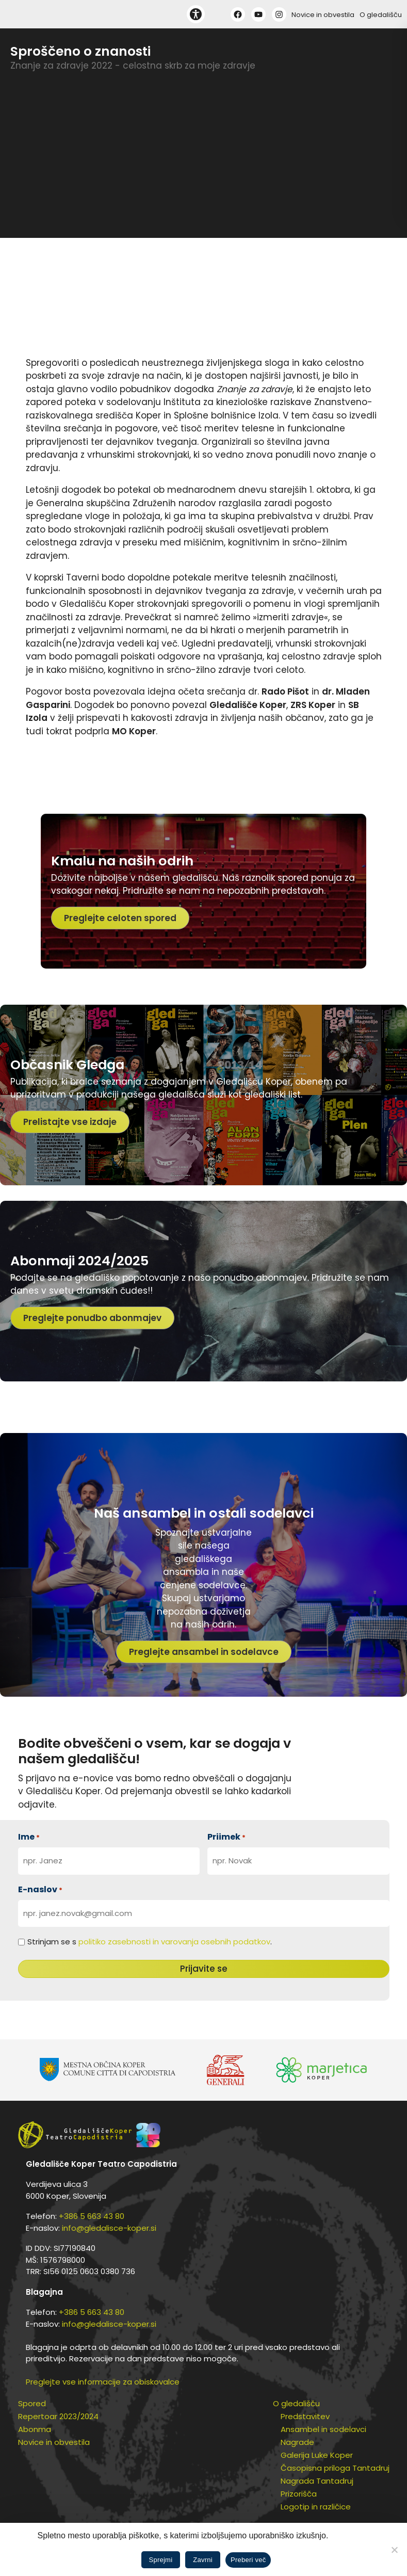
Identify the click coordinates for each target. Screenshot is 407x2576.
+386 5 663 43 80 (91, 2216)
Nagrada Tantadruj (317, 2480)
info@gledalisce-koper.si (109, 2228)
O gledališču (381, 15)
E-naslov (40, 1889)
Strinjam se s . (149, 1941)
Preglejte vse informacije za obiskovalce (103, 2381)
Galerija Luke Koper (317, 2455)
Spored (32, 2403)
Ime (29, 1837)
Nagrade (297, 2442)
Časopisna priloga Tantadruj (335, 2467)
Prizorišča (299, 2493)
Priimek (226, 1837)
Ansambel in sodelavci (323, 2429)
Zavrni (203, 2560)
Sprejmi (161, 2560)
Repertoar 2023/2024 (58, 2416)
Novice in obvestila (322, 15)
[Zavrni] (394, 2550)
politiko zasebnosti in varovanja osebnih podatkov (174, 1941)
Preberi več (248, 2560)
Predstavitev (305, 2416)
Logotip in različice (316, 2506)
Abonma (34, 2429)
